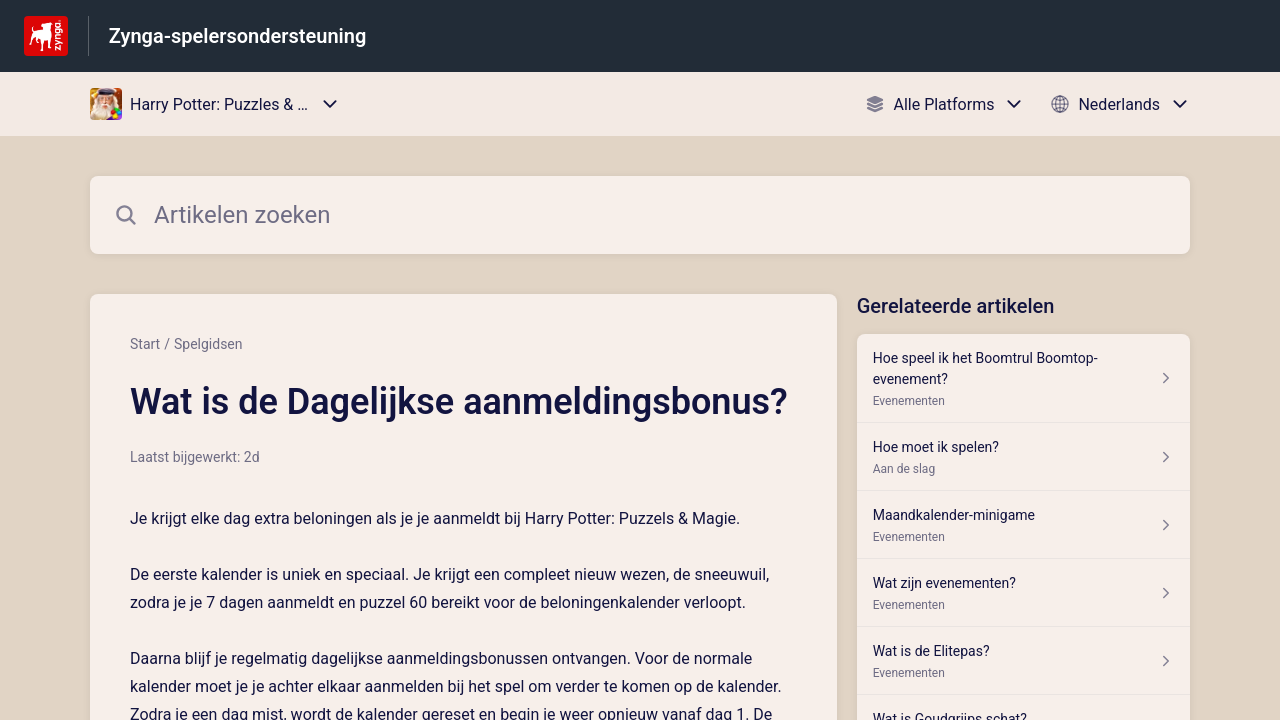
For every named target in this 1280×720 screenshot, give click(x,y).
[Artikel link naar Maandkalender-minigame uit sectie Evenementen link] (1023, 525)
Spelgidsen (208, 344)
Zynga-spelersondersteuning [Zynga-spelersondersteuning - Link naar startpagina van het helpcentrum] (238, 36)
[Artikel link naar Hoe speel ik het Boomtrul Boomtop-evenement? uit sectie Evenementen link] (1023, 378)
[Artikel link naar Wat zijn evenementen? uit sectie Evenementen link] (1023, 593)
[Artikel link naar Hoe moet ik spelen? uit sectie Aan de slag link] (1023, 457)
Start (145, 344)
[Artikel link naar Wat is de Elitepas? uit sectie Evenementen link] (1023, 661)
